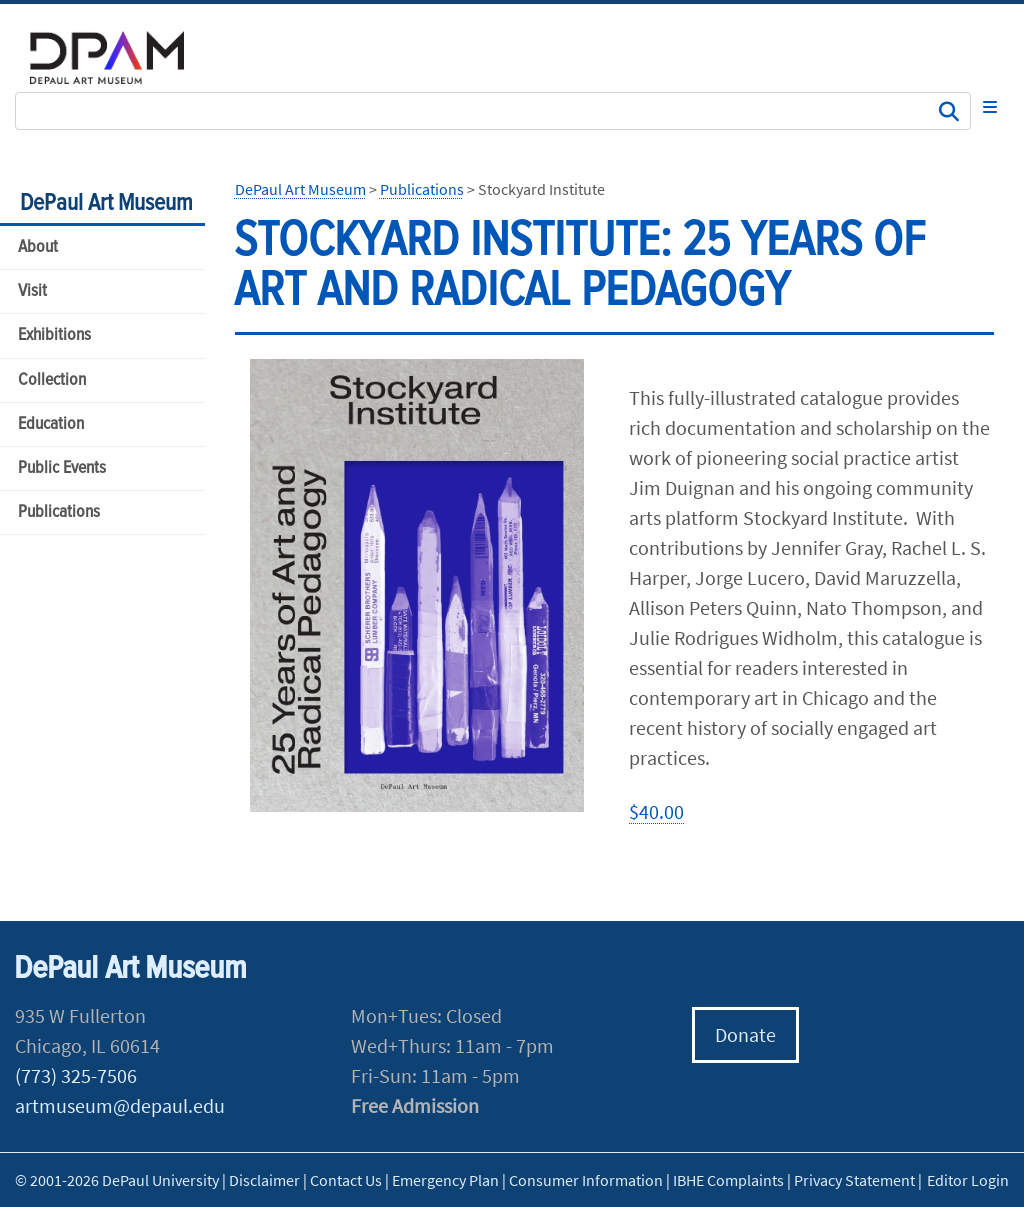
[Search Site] (493, 111)
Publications (59, 512)
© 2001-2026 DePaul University (117, 1180)
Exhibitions (54, 335)
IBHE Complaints (728, 1180)
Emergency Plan (445, 1180)
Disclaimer (264, 1180)
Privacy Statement (854, 1180)
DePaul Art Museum (106, 203)
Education (51, 424)
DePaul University (120, 57)
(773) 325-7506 (76, 1075)
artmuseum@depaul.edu (120, 1105)
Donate (745, 1034)
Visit (32, 291)
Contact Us (346, 1180)
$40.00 (656, 811)
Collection (52, 380)
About (38, 247)
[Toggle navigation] (990, 107)
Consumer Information (586, 1180)
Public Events (62, 468)
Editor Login (968, 1180)
